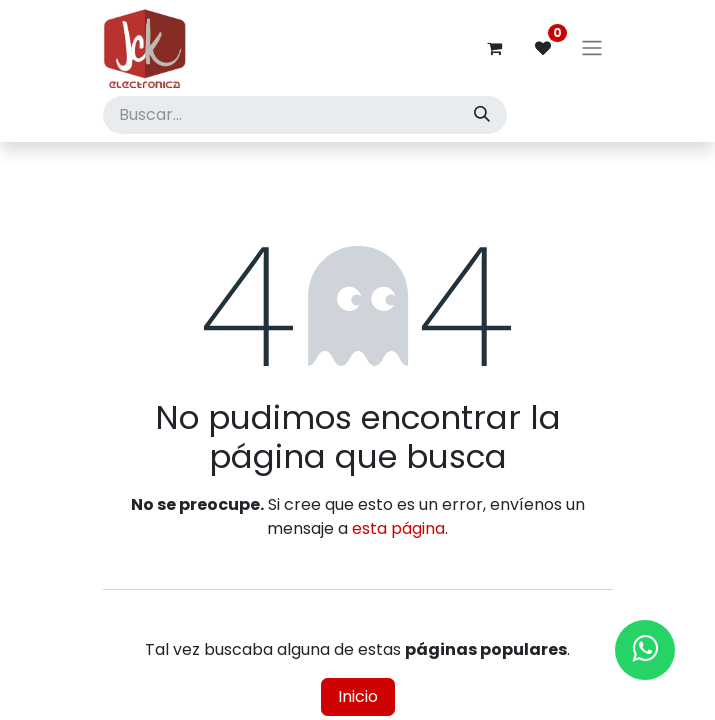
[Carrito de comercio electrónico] (495, 48)
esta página (398, 528)
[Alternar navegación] (592, 48)
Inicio (358, 696)
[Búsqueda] (482, 115)
